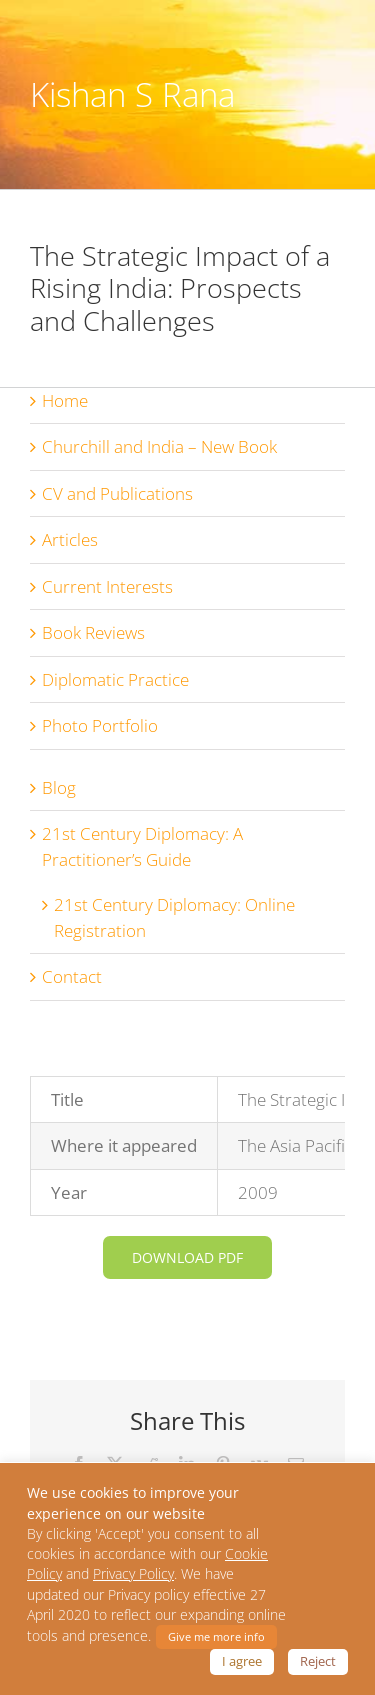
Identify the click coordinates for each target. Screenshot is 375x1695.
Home (65, 400)
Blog (59, 787)
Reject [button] (318, 1661)
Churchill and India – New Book (159, 446)
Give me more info (216, 1636)
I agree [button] (242, 1661)
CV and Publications (117, 493)
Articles (70, 539)
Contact (72, 976)
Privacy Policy (133, 1574)
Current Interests (107, 586)
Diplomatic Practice (115, 679)
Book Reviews (93, 632)
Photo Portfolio (100, 725)
